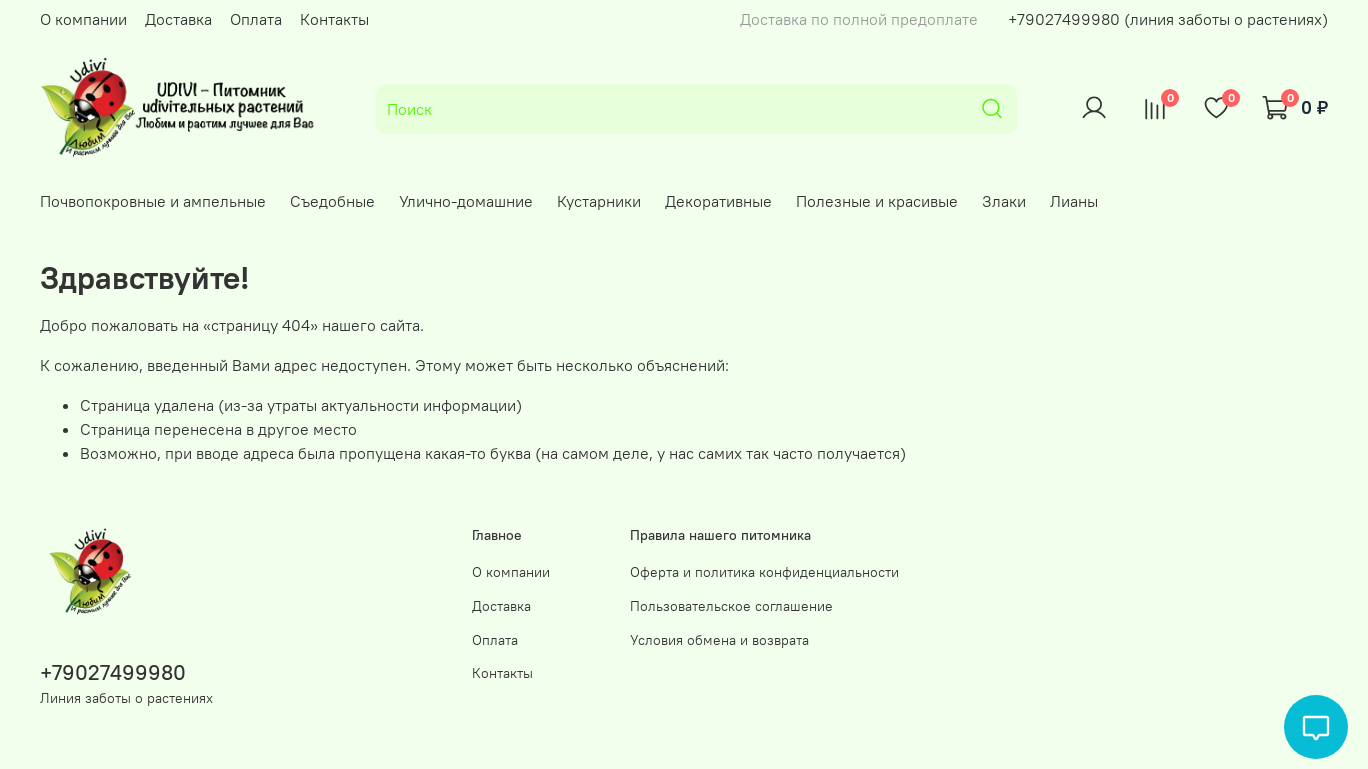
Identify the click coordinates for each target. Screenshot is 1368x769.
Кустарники (599, 201)
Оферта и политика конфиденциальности (764, 572)
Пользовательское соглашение (731, 606)
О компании (83, 19)
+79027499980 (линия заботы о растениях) (1168, 19)
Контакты (334, 19)
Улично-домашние (466, 201)
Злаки (1004, 201)
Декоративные (718, 201)
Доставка (178, 19)
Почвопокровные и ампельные (153, 201)
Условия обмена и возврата (719, 640)
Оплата (256, 19)
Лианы (1074, 201)
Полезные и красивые (877, 201)
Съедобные (332, 201)
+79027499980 (113, 672)
